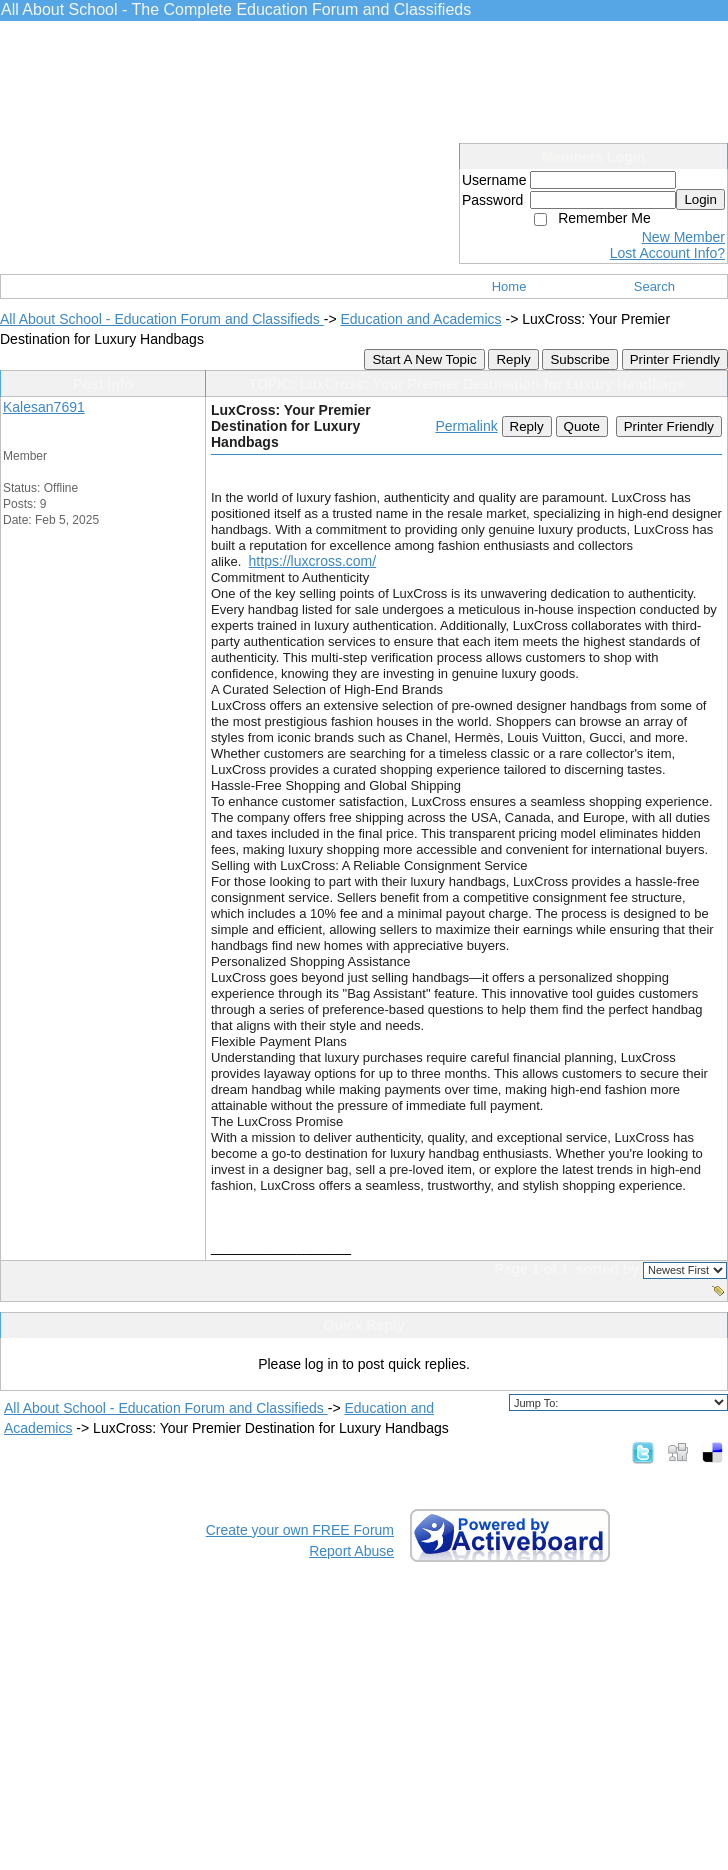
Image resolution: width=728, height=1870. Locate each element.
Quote (582, 426)
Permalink (466, 426)
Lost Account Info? (667, 253)
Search (654, 286)
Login (700, 199)
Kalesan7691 (44, 407)
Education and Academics (420, 319)
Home (509, 286)
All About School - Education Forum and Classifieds (162, 319)
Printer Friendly (675, 359)
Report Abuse (351, 1551)
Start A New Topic (424, 359)
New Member (683, 237)
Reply (513, 359)
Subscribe (579, 359)
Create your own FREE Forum (300, 1530)
